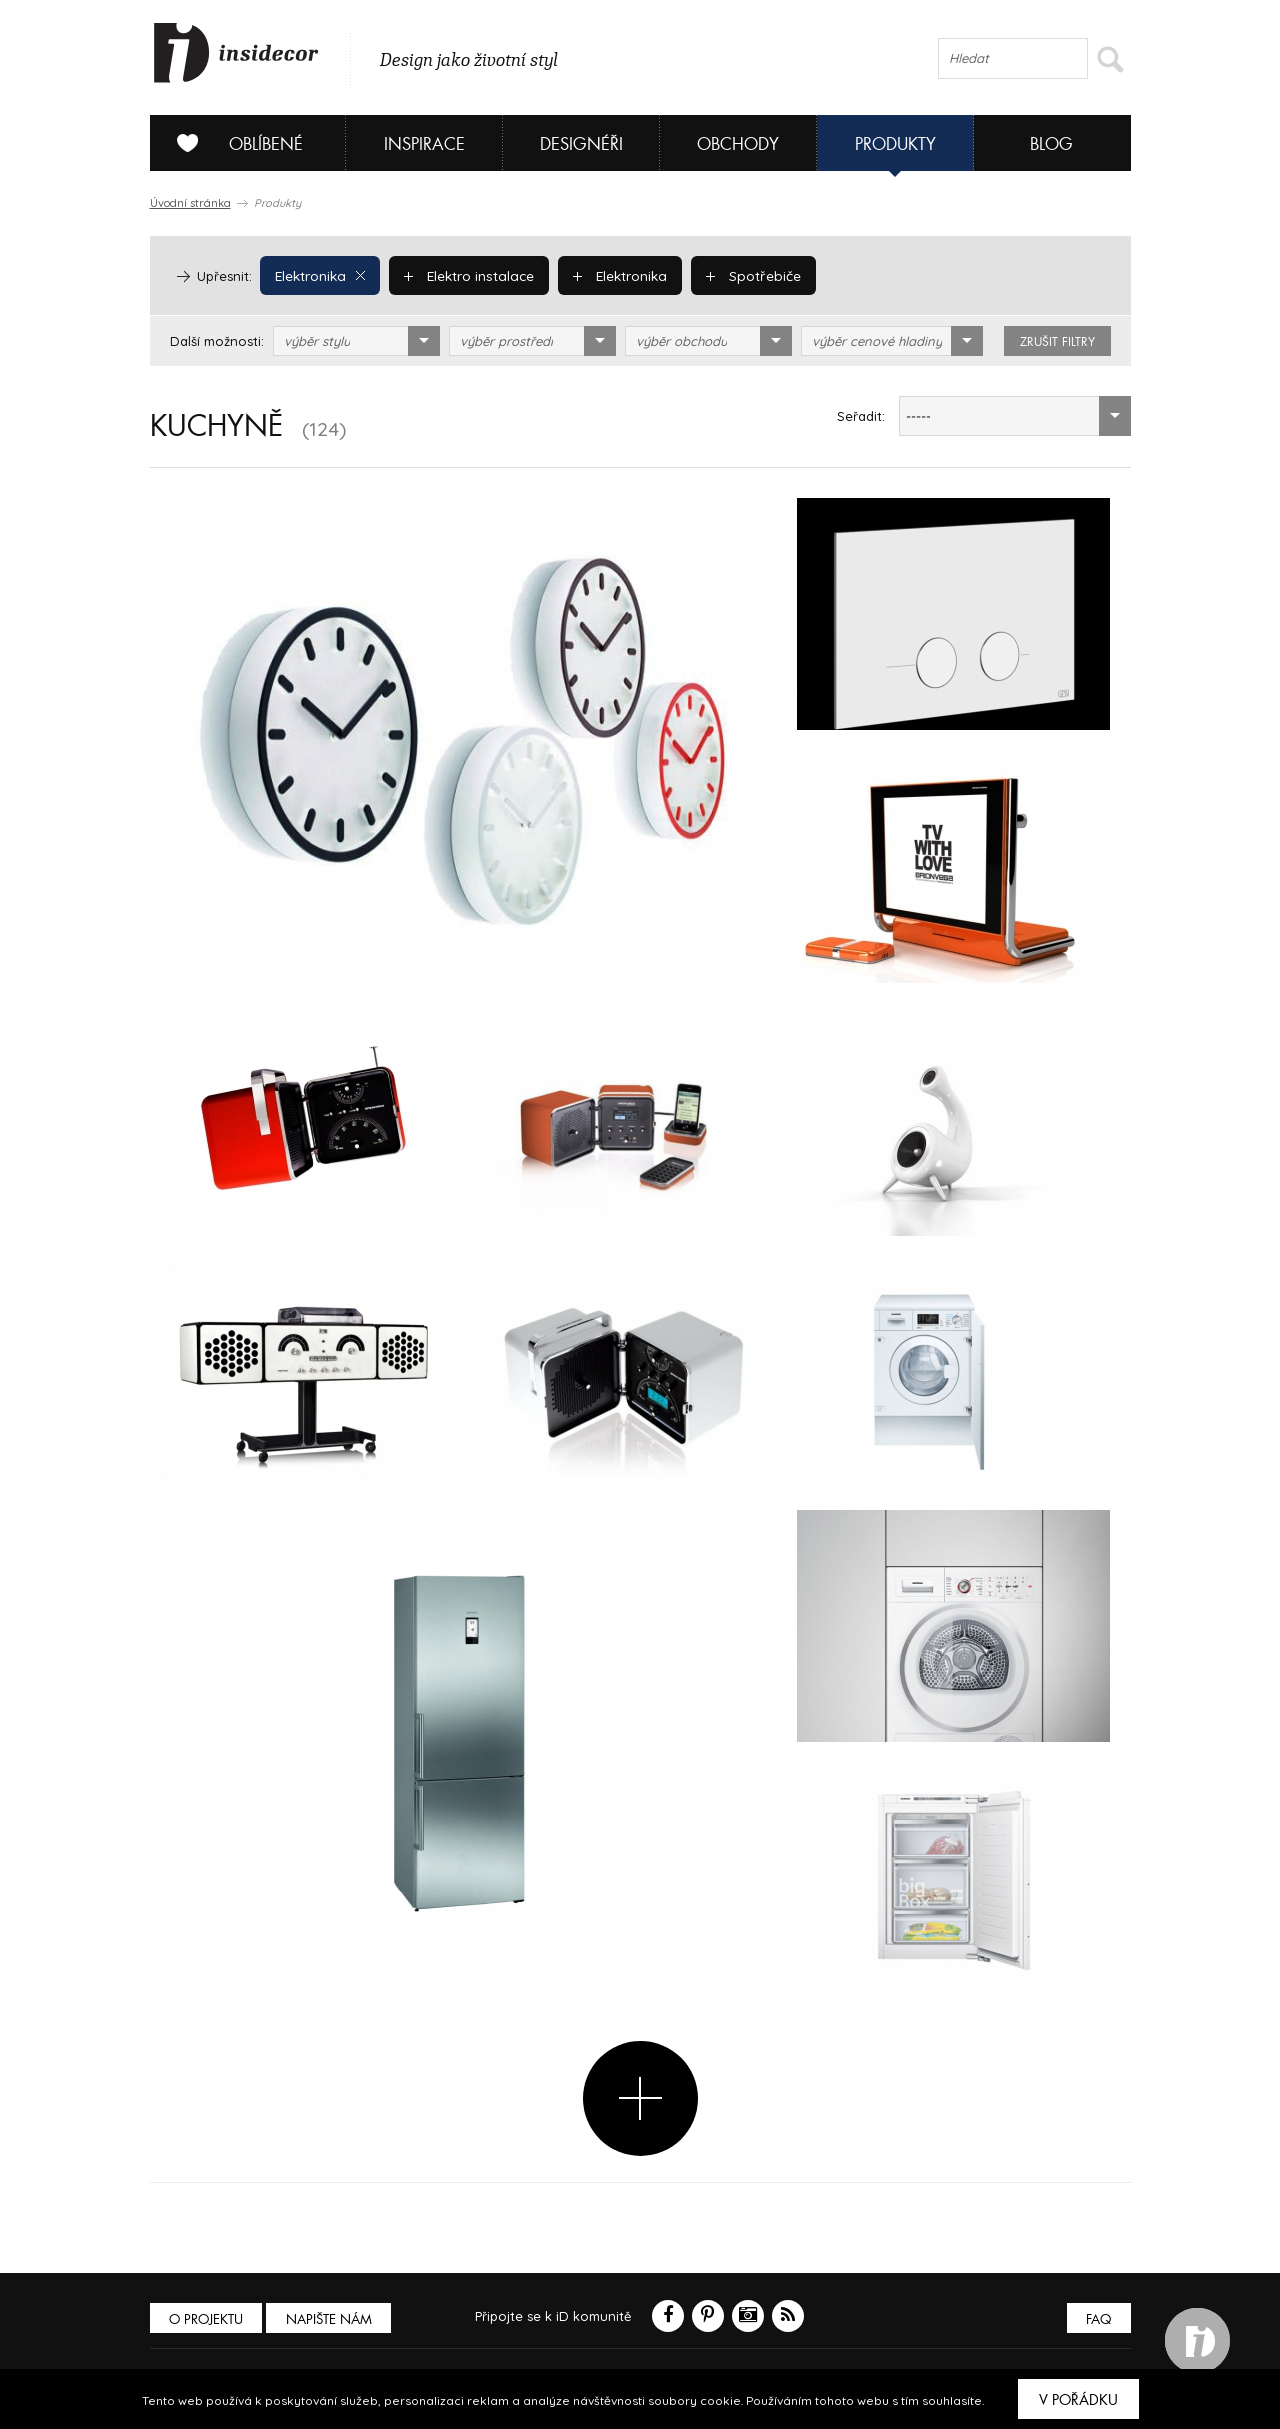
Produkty (895, 144)
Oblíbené (232, 143)
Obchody (738, 144)
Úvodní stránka (190, 203)
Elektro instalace (466, 275)
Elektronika (319, 275)
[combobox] (356, 341)
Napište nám (334, 2319)
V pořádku (1078, 2400)
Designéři (581, 144)
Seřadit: (861, 416)
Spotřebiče (747, 275)
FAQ (1097, 2319)
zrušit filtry (1057, 342)
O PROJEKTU (208, 2319)
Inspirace (424, 144)
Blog (1051, 144)
